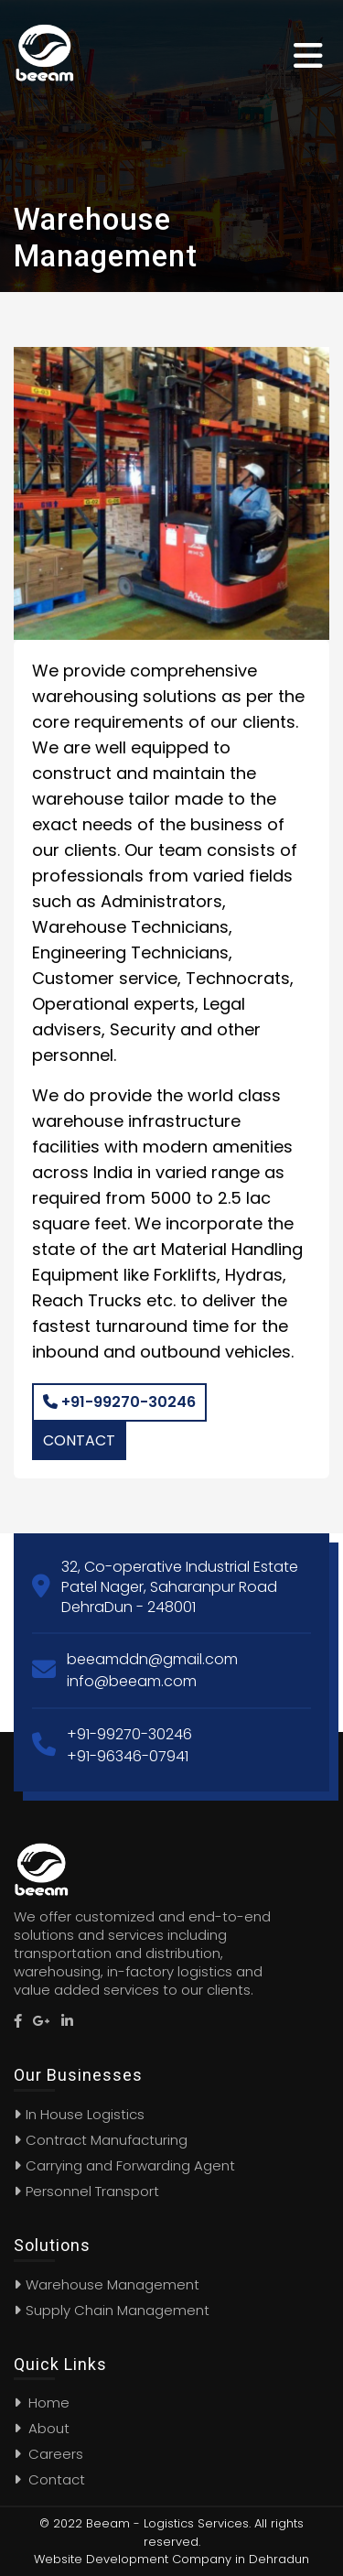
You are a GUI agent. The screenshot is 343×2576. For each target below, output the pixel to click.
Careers (48, 2453)
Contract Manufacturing (107, 2139)
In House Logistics (85, 2114)
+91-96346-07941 (127, 1756)
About (42, 2428)
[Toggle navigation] (311, 53)
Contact (79, 1440)
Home (42, 2402)
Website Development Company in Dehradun (171, 2559)
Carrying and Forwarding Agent (130, 2165)
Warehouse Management (112, 2284)
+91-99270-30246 (119, 1401)
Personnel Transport (92, 2191)
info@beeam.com (132, 1681)
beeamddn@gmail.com (152, 1659)
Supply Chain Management (117, 2310)
